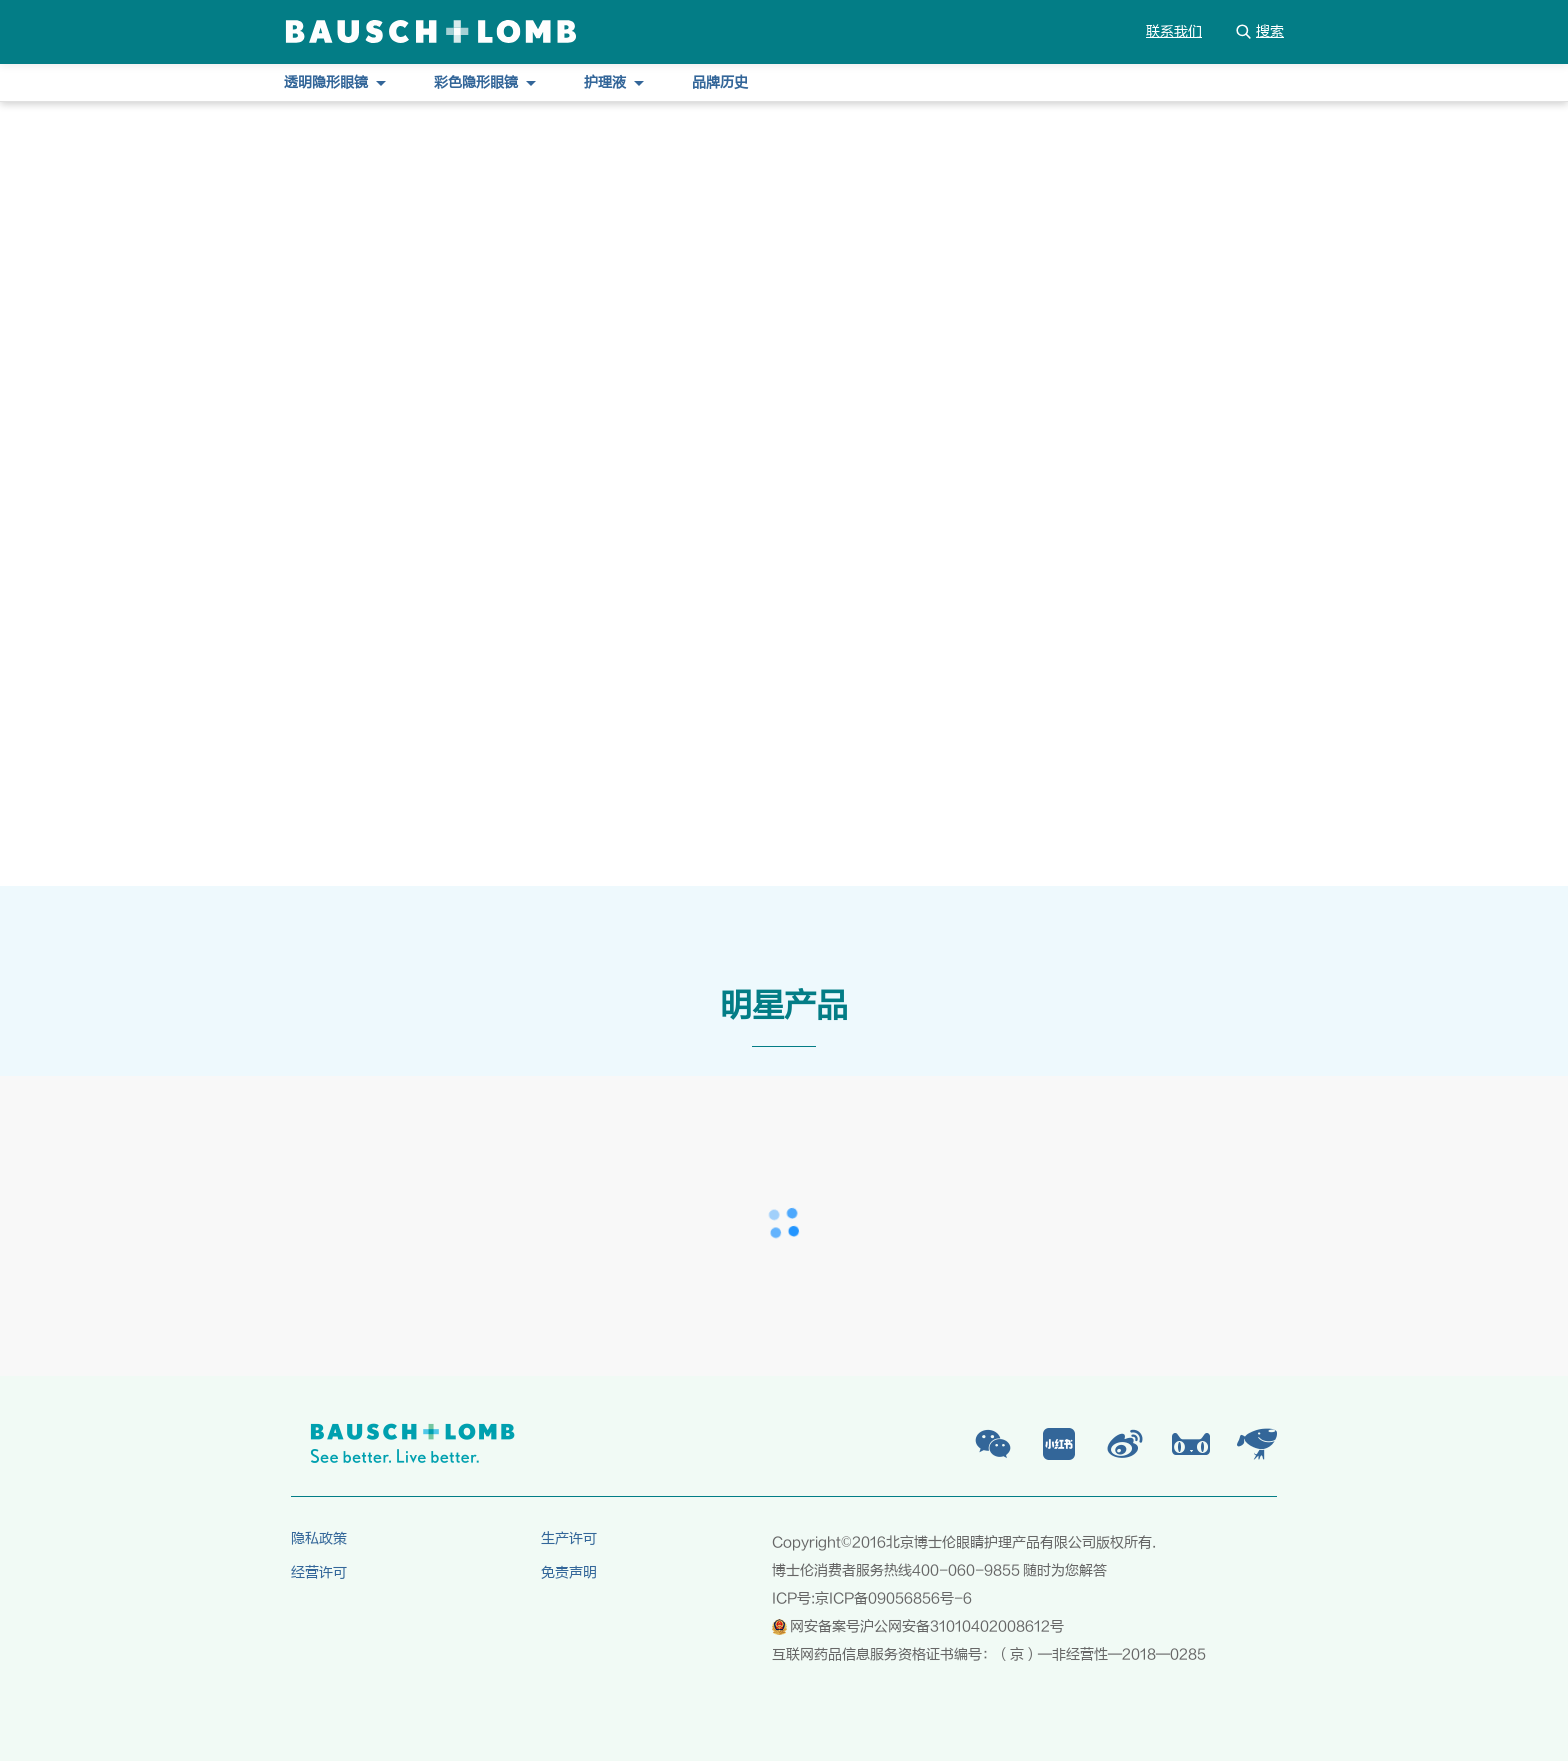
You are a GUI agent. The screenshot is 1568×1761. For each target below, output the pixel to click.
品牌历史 (720, 83)
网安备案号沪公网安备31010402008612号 (918, 1627)
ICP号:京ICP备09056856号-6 (872, 1599)
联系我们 (1174, 32)
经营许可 (319, 1573)
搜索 (1259, 31)
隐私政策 (319, 1539)
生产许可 (569, 1539)
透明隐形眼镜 (335, 83)
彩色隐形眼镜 (485, 83)
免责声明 (569, 1573)
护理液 (614, 83)
